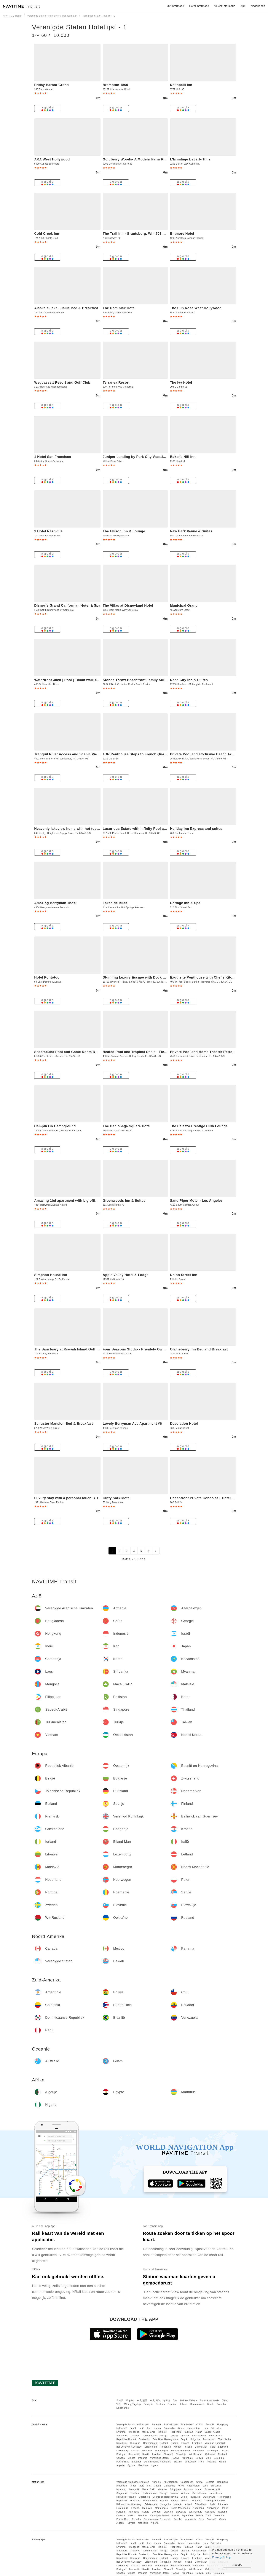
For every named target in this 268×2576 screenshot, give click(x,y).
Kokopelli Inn (181, 85)
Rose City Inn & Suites (189, 680)
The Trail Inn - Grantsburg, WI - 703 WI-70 (137, 233)
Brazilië (178, 2461)
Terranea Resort (116, 382)
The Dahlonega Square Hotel (127, 1126)
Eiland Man (201, 2447)
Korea (181, 2428)
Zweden (156, 2454)
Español (172, 2404)
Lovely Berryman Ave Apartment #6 (132, 1423)
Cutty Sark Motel (117, 1498)
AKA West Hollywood (52, 159)
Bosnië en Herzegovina (165, 2439)
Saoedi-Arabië (212, 2432)
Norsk (210, 2404)
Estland (164, 2443)
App (243, 5)
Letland (135, 2450)
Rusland (222, 2454)
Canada (120, 2458)
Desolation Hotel (184, 1423)
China (199, 2424)
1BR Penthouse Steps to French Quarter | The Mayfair (148, 754)
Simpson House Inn (50, 1275)
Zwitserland (209, 2439)
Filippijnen (175, 2432)
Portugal (120, 2454)
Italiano (183, 2404)
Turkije (163, 2435)
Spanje (174, 2443)
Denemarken (150, 2443)
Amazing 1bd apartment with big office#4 (68, 1200)
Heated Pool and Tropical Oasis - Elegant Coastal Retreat (151, 1052)
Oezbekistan (199, 2435)
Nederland (198, 2450)
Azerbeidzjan (171, 2424)
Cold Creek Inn (46, 233)
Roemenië (133, 2454)
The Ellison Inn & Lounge (124, 531)
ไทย (175, 2400)
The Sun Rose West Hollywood (195, 308)
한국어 (166, 2400)
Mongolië (134, 2432)
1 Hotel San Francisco (52, 457)
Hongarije (165, 2447)
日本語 (119, 2400)
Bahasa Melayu (188, 2400)
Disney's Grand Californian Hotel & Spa (67, 605)
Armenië (156, 2424)
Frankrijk (197, 2443)
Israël (133, 2428)
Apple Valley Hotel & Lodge (126, 1275)
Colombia (219, 2458)
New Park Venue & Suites (191, 531)
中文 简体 (155, 2400)
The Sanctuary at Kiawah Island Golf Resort (71, 1349)
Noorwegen (213, 2450)
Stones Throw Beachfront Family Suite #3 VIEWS (144, 680)
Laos (205, 2428)
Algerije (120, 2465)
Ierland (188, 2447)
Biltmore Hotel (182, 233)
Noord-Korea (216, 2435)
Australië (211, 2461)
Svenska (221, 2404)
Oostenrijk (144, 2439)
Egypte (131, 2465)
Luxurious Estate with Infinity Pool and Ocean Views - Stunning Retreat (163, 829)
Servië (145, 2454)
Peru (201, 2461)
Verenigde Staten (159, 2458)
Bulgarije (195, 2439)
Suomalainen (197, 2404)
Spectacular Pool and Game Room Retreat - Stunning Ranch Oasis (90, 1052)
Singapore (121, 2435)
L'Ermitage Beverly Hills (190, 159)
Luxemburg (122, 2450)
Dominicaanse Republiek (157, 2461)
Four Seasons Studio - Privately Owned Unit (140, 1349)
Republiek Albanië (126, 2439)
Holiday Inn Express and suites (196, 829)
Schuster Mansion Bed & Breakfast (63, 1423)
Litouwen (223, 2447)
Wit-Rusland (195, 2454)
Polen (225, 2450)
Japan (157, 2428)
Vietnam (185, 2435)
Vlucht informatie (224, 5)
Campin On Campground (55, 1126)
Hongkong (222, 2424)
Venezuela (190, 2461)
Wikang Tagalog (132, 2404)
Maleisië (162, 2432)
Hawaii (175, 2458)
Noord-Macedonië (180, 2450)
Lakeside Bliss (115, 903)
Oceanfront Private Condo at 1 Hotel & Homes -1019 (213, 1498)
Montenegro (161, 2450)
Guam (222, 2461)
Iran (149, 2428)
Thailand (135, 2435)
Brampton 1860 (115, 85)
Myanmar (121, 2432)
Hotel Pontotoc (46, 977)
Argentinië (187, 2458)
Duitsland (135, 2443)
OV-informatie (175, 5)
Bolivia (199, 2458)
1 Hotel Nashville (48, 531)
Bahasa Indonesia (209, 2400)
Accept (237, 2564)
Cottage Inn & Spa (185, 903)
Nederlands (122, 2408)
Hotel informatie (199, 5)
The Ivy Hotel (181, 382)
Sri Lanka (216, 2428)
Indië (141, 2428)
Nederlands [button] (258, 5)
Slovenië (168, 2454)
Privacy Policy (221, 2557)
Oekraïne (210, 2454)
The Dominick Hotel (119, 308)
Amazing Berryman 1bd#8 (55, 903)
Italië (212, 2447)
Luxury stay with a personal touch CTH (67, 1498)
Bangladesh (187, 2424)
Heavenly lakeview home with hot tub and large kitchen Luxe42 (87, 829)
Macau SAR (148, 2432)
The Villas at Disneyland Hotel (128, 605)
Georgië (210, 2424)
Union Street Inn (183, 1275)
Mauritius (143, 2465)
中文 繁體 (142, 2400)
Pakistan (188, 2432)
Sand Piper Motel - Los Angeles (196, 1200)
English (130, 2400)
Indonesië (121, 2428)
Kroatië (178, 2447)
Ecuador (136, 2461)
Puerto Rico (122, 2461)
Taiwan (174, 2435)
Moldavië (147, 2450)
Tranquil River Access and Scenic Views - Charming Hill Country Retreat (95, 754)
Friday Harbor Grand (51, 85)
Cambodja (169, 2428)
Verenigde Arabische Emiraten (132, 2424)
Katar (199, 2432)
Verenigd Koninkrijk (215, 2443)
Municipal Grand (184, 605)
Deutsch (160, 2404)
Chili (208, 2458)
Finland (185, 2443)
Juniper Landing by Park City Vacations (136, 457)
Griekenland (150, 2447)
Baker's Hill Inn (182, 457)
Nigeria (155, 2465)
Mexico (131, 2458)
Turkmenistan (150, 2435)
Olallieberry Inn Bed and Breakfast (199, 1349)
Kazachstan (193, 2428)
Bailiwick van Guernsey (128, 2447)
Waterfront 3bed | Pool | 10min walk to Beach (72, 680)
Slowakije (181, 2454)
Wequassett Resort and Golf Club (62, 382)
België (184, 2439)
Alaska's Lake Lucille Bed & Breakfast (66, 308)
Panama (142, 2458)
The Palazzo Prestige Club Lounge (199, 1126)
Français (148, 2404)
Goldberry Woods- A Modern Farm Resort (137, 159)
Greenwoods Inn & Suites (124, 1200)
